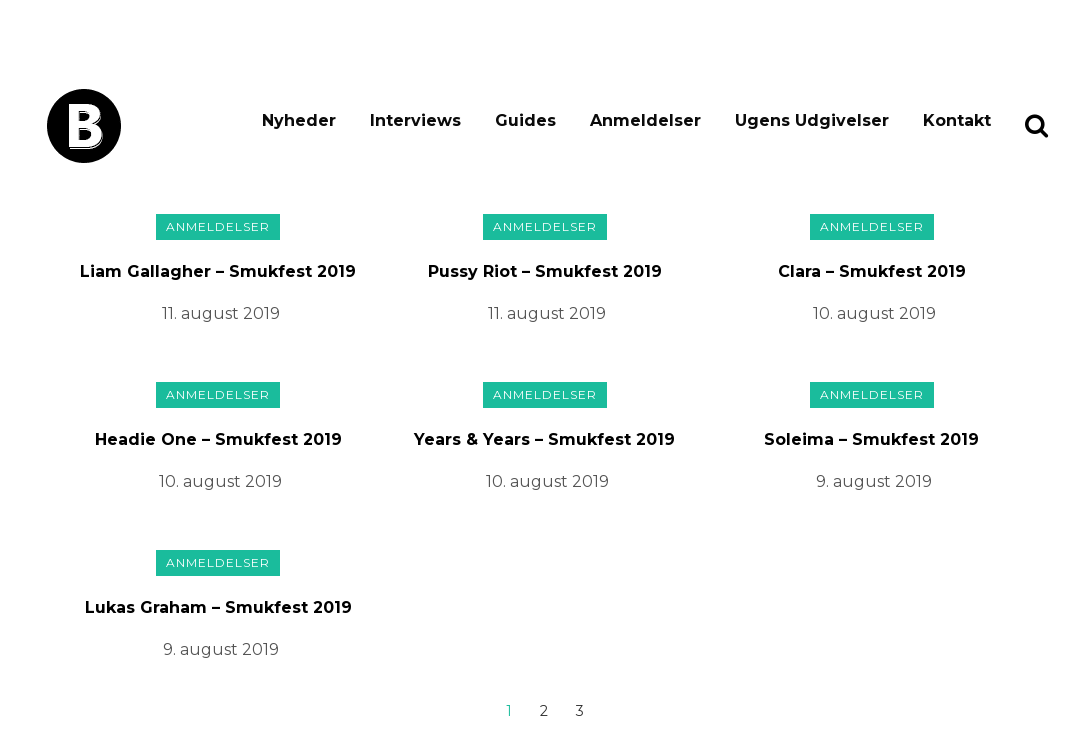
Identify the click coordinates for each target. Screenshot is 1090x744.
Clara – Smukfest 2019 (872, 271)
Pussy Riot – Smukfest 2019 (545, 271)
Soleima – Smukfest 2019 (871, 439)
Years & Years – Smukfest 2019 (544, 439)
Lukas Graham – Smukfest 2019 (218, 607)
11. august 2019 (221, 313)
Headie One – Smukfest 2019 (218, 439)
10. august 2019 (874, 313)
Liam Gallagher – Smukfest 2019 (218, 271)
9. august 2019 (874, 481)
